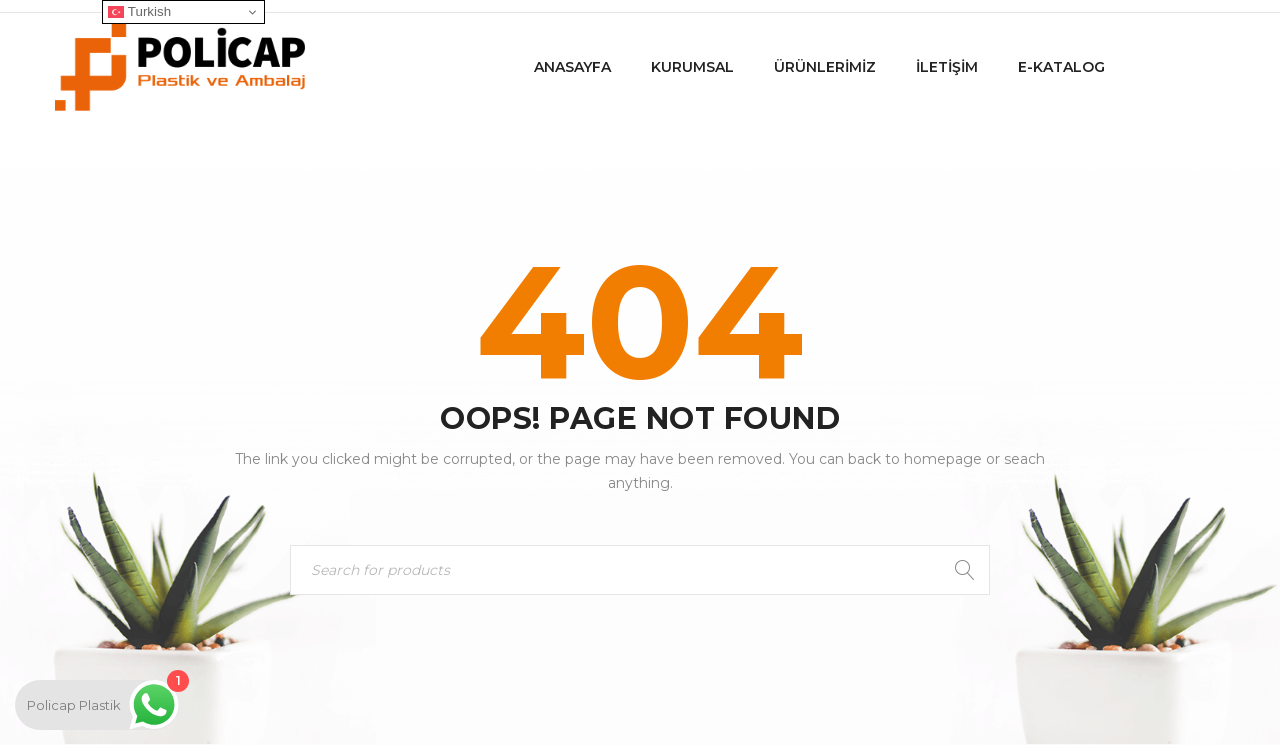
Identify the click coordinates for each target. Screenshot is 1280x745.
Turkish (139, 12)
